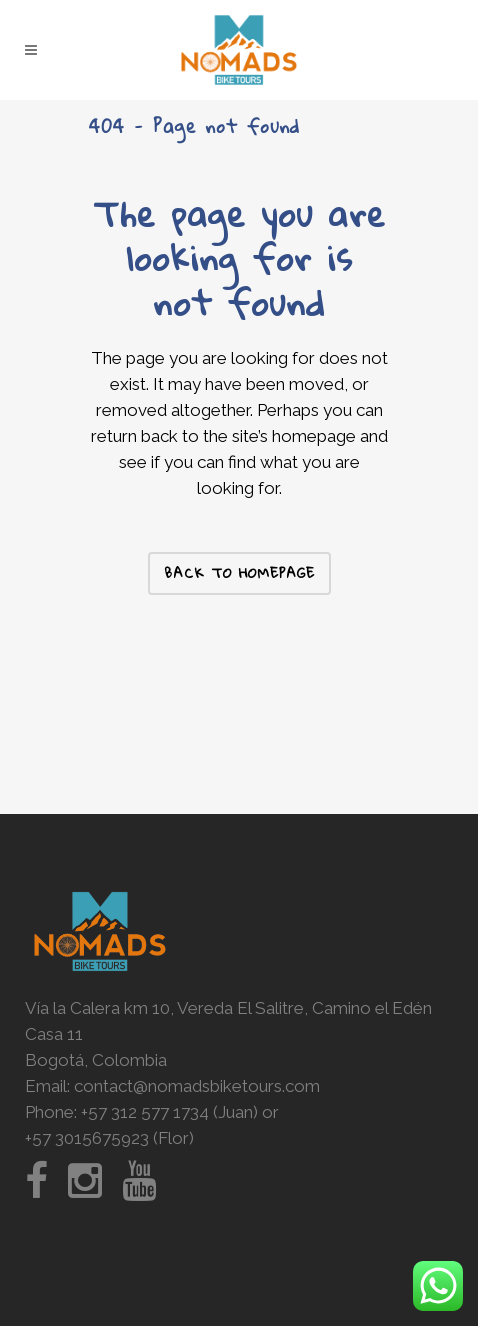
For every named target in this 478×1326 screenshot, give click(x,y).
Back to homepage (239, 573)
